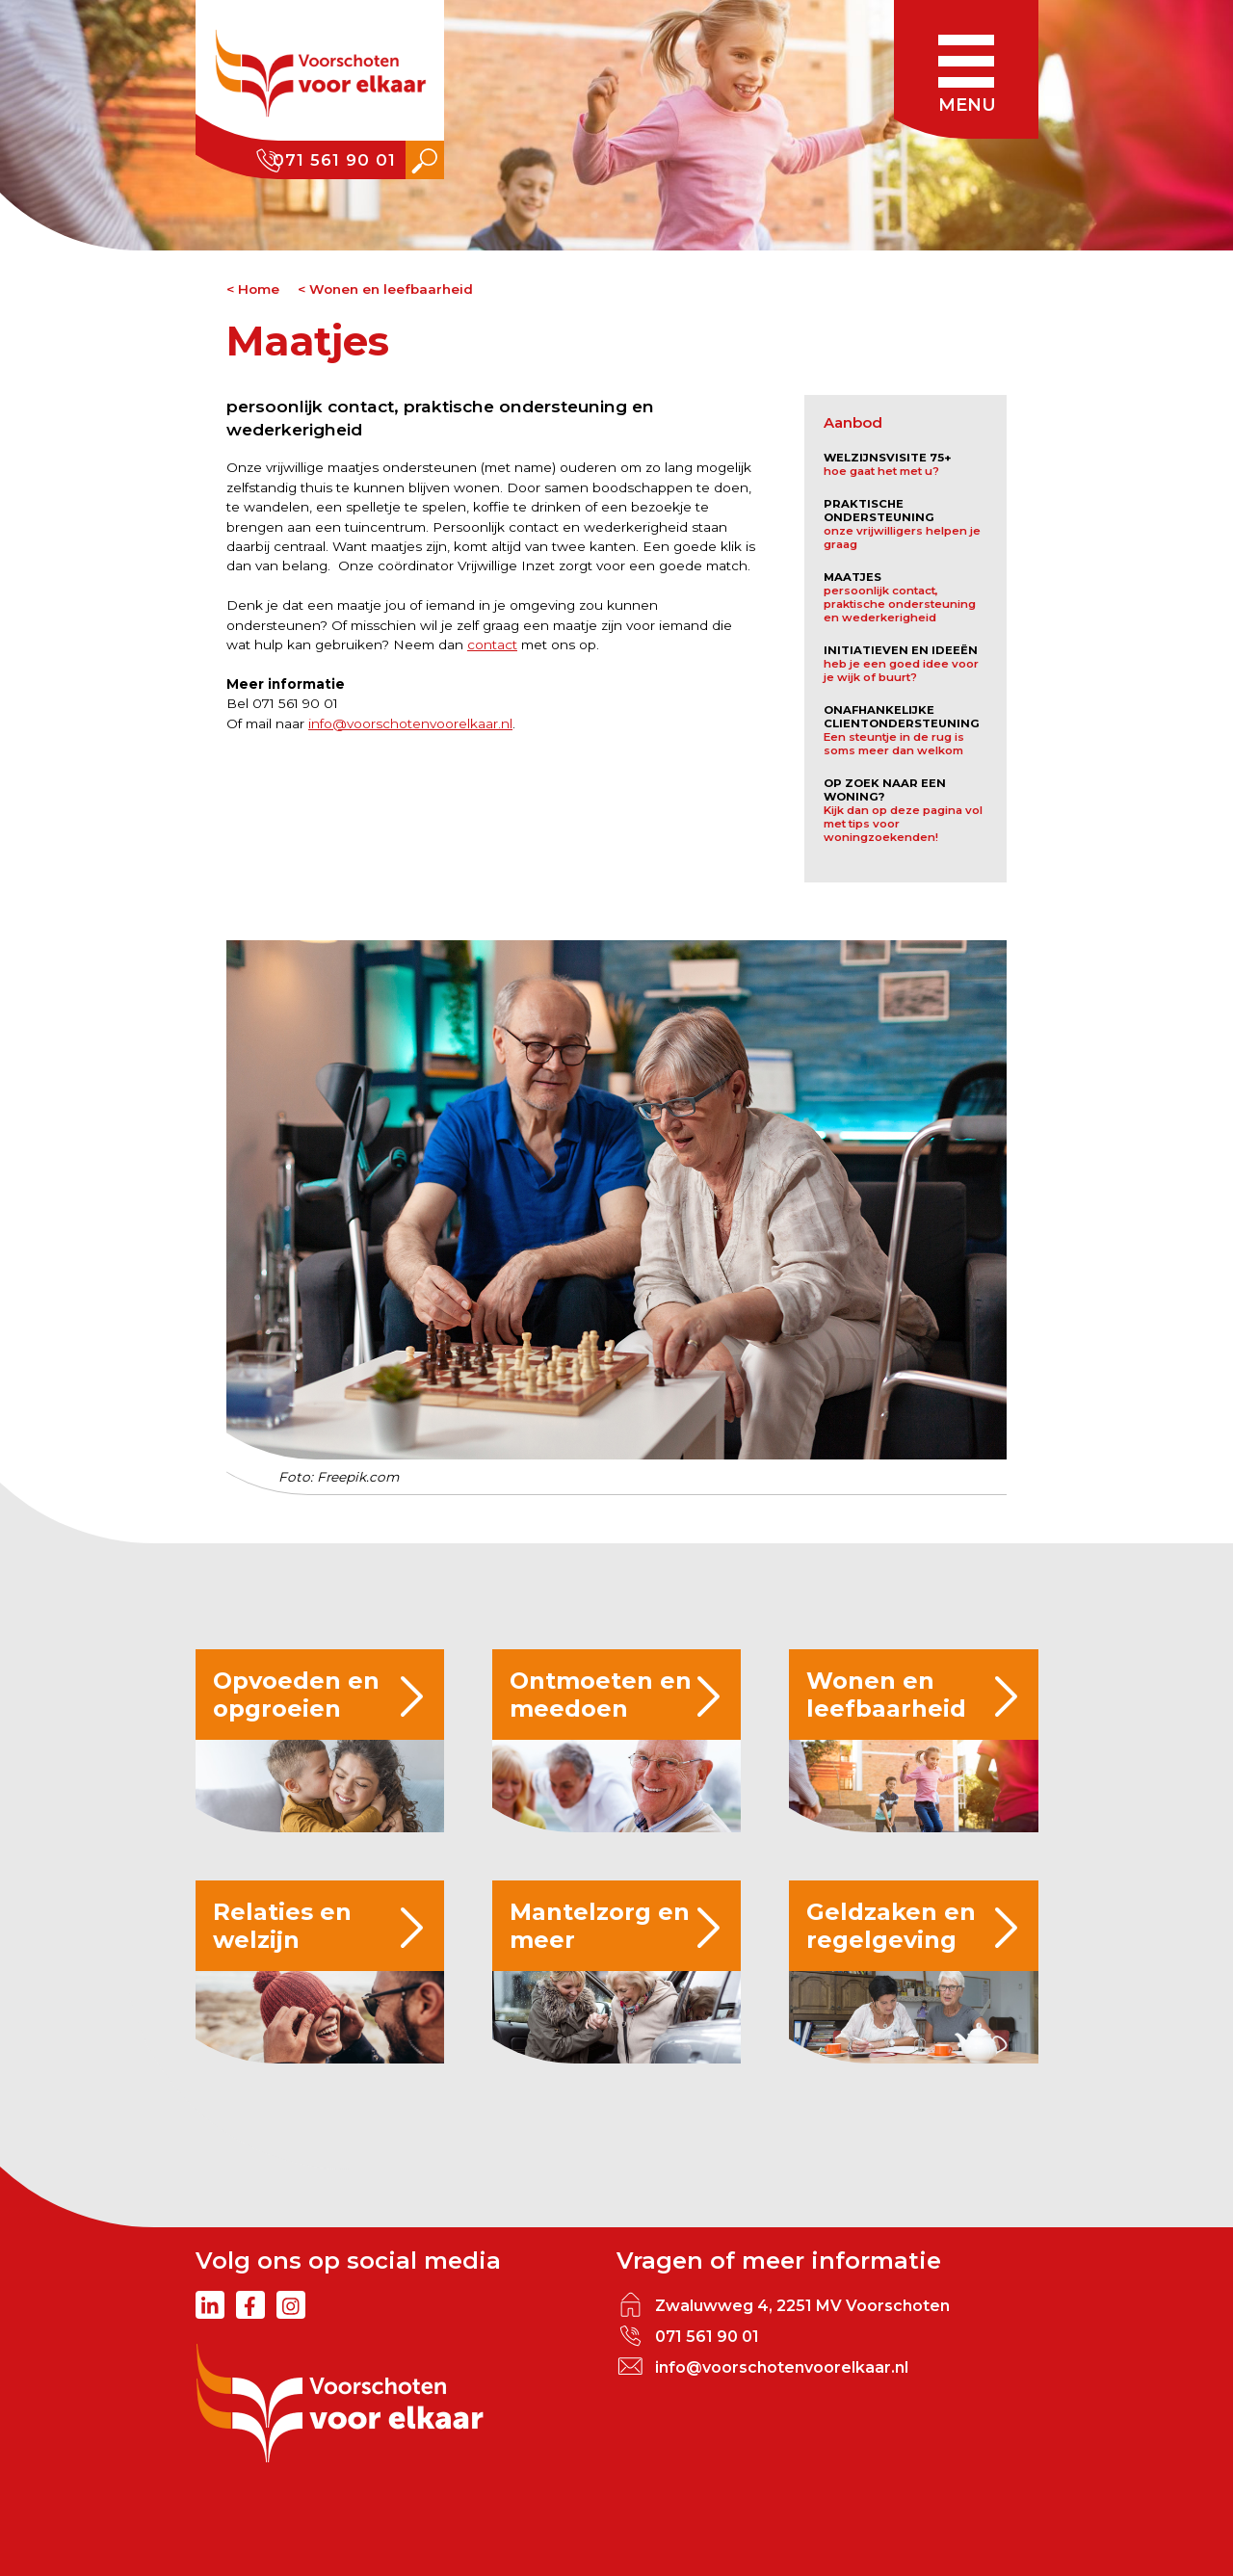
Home (258, 289)
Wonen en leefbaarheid (391, 289)
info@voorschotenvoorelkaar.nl (410, 723)
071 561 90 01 (334, 160)
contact (492, 644)
